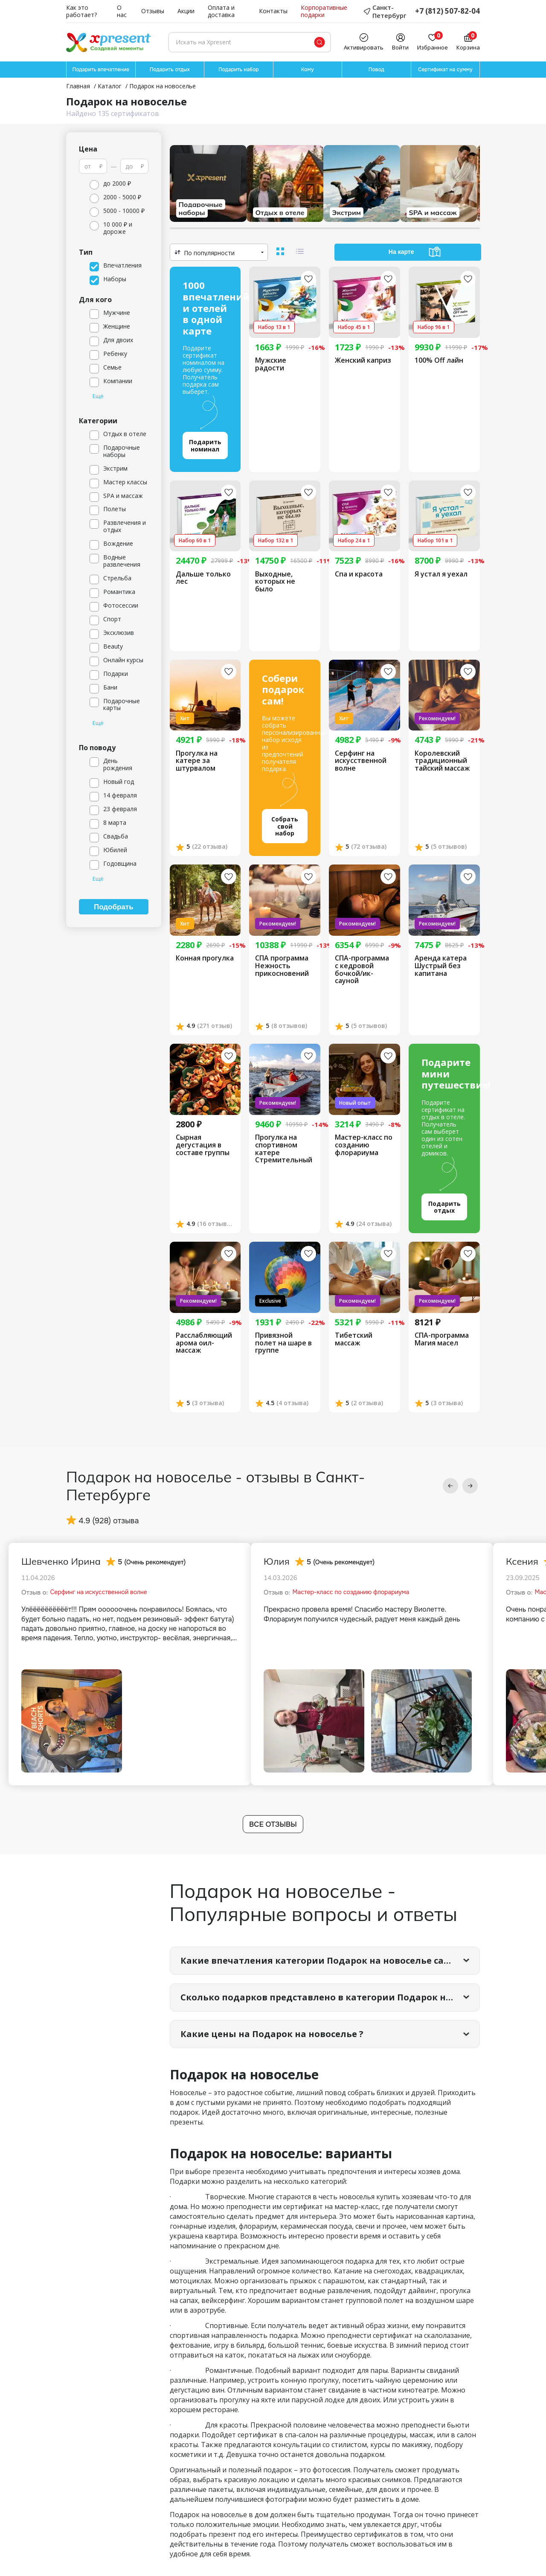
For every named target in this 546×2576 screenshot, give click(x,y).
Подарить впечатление (100, 69)
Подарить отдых (170, 69)
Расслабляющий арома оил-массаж (204, 1343)
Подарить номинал (205, 445)
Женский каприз (363, 360)
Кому (307, 69)
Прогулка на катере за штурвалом (197, 761)
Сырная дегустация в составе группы (202, 1145)
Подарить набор (238, 69)
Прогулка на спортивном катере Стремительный (283, 1149)
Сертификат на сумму (445, 69)
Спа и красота (359, 574)
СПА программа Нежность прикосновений (282, 966)
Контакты (273, 11)
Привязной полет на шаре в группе (283, 1343)
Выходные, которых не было (275, 582)
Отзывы (152, 11)
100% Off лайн (439, 360)
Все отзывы (273, 1824)
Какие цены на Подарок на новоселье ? (271, 2034)
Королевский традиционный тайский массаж (442, 761)
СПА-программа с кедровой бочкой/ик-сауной (362, 969)
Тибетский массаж (353, 1339)
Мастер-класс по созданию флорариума (363, 1145)
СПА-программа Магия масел (442, 1339)
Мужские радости (270, 364)
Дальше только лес (203, 578)
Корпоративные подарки (324, 11)
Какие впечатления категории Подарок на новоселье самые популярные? (330, 1960)
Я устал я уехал (441, 574)
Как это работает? (81, 11)
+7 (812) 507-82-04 (447, 11)
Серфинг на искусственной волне (360, 761)
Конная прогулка (205, 958)
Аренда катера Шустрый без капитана (441, 966)
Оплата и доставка (221, 11)
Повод (376, 69)
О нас (122, 11)
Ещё (98, 396)
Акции (186, 11)
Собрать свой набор (284, 826)
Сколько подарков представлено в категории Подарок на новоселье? (330, 1997)
